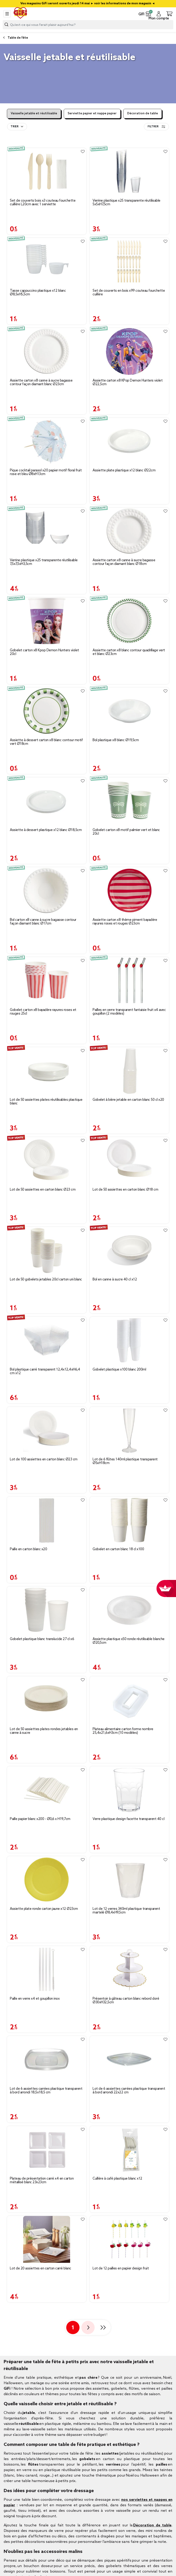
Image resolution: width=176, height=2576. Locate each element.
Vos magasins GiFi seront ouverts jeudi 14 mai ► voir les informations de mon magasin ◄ (88, 3)
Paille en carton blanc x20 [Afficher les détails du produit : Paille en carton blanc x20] (28, 1549)
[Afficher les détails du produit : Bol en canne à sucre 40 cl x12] (129, 1250)
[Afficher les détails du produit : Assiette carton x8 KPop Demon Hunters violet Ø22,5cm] (129, 351)
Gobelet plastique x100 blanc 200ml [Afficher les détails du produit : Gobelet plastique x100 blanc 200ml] (119, 1369)
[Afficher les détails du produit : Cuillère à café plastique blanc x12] (129, 2149)
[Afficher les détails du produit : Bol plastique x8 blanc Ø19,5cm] (129, 711)
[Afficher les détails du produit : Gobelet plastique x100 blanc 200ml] (129, 1340)
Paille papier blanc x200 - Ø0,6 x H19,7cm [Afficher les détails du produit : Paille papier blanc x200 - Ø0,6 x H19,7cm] (40, 1819)
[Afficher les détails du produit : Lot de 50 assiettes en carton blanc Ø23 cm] (46, 1160)
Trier (15, 126)
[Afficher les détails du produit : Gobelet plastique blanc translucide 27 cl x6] (46, 1610)
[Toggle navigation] (7, 13)
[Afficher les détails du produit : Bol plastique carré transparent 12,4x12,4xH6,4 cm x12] (46, 1340)
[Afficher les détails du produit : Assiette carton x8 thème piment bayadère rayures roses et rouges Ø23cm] (129, 890)
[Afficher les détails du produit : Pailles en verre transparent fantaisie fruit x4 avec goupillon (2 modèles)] (129, 980)
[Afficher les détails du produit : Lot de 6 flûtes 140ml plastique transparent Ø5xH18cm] (129, 1430)
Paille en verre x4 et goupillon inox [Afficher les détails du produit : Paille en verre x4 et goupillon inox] (35, 1999)
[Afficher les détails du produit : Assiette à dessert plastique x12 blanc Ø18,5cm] (46, 801)
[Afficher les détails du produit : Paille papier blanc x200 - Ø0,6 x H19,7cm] (46, 1789)
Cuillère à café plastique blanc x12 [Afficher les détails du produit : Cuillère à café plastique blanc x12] (117, 2179)
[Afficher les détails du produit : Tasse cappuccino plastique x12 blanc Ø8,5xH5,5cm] (46, 261)
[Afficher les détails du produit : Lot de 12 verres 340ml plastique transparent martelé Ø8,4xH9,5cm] (129, 1879)
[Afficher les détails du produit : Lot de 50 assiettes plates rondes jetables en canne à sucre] (46, 1699)
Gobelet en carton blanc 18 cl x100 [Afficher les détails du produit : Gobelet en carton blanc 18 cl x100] (118, 1549)
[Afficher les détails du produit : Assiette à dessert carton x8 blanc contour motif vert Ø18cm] (46, 711)
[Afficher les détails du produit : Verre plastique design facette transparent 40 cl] (129, 1789)
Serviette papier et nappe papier (92, 113)
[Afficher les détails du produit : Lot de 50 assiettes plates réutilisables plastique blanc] (46, 1070)
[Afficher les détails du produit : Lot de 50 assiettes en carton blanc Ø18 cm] (129, 1160)
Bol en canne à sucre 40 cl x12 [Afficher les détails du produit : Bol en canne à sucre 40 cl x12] (115, 1279)
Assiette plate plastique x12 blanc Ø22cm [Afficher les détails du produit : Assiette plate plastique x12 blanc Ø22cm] (124, 470)
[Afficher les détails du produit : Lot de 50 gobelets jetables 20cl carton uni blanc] (46, 1250)
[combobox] (88, 24)
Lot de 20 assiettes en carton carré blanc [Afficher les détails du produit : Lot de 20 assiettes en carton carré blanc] (40, 2268)
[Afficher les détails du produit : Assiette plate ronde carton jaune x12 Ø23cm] (46, 1879)
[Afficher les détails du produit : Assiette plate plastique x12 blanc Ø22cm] (129, 441)
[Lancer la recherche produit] (6, 25)
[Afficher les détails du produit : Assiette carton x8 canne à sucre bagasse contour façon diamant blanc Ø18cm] (129, 531)
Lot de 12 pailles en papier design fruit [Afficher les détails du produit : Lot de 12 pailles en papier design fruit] (121, 2268)
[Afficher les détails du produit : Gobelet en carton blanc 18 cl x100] (129, 1520)
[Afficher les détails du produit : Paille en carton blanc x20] (46, 1520)
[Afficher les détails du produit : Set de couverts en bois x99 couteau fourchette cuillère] (129, 261)
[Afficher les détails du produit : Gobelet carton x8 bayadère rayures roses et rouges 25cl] (46, 980)
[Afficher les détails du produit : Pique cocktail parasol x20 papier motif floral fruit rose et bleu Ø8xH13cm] (46, 441)
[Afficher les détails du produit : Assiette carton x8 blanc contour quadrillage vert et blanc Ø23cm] (129, 621)
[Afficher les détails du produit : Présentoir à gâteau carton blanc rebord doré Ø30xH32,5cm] (129, 1969)
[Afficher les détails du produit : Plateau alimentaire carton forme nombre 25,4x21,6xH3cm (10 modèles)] (129, 1699)
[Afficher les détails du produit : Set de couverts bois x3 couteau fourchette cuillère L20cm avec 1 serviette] (46, 171)
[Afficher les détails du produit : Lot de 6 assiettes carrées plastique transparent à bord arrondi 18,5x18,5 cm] (46, 2059)
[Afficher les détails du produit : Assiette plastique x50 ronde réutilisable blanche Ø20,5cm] (129, 1610)
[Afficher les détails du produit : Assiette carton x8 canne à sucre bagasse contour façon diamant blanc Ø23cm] (46, 351)
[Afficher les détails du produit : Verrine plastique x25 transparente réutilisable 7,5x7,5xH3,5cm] (46, 531)
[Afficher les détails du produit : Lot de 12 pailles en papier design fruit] (129, 2239)
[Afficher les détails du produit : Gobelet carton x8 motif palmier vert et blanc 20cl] (129, 801)
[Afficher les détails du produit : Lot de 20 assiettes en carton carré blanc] (46, 2239)
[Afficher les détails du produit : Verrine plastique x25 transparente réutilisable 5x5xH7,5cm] (129, 171)
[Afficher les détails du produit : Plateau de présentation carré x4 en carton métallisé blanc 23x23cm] (46, 2149)
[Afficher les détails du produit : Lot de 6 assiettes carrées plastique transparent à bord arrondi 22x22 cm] (129, 2059)
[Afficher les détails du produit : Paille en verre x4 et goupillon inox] (46, 1969)
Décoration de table (142, 113)
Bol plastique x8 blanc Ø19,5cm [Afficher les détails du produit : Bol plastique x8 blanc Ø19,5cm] (116, 740)
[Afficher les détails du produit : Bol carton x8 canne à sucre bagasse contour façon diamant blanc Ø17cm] (46, 890)
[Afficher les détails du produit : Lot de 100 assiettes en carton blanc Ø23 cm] (46, 1430)
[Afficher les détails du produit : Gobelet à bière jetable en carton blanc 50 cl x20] (129, 1070)
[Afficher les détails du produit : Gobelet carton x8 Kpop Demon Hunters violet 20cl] (46, 621)
